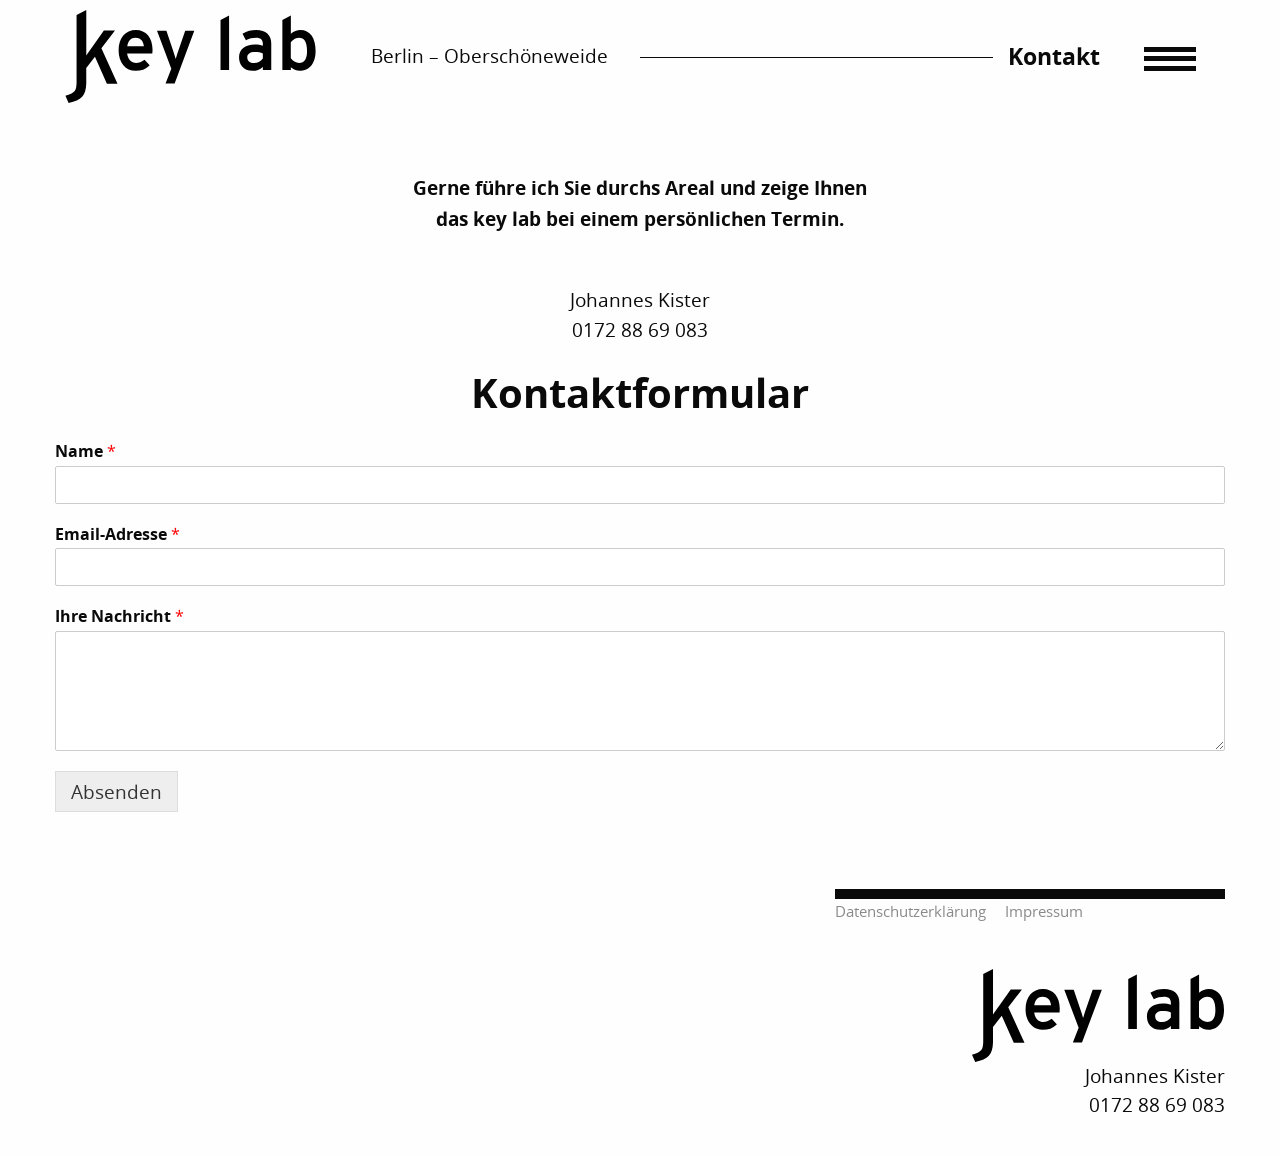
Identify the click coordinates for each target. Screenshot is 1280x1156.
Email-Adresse (117, 534)
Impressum (1044, 911)
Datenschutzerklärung (910, 911)
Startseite (191, 57)
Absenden (116, 791)
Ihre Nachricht (119, 616)
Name (85, 451)
